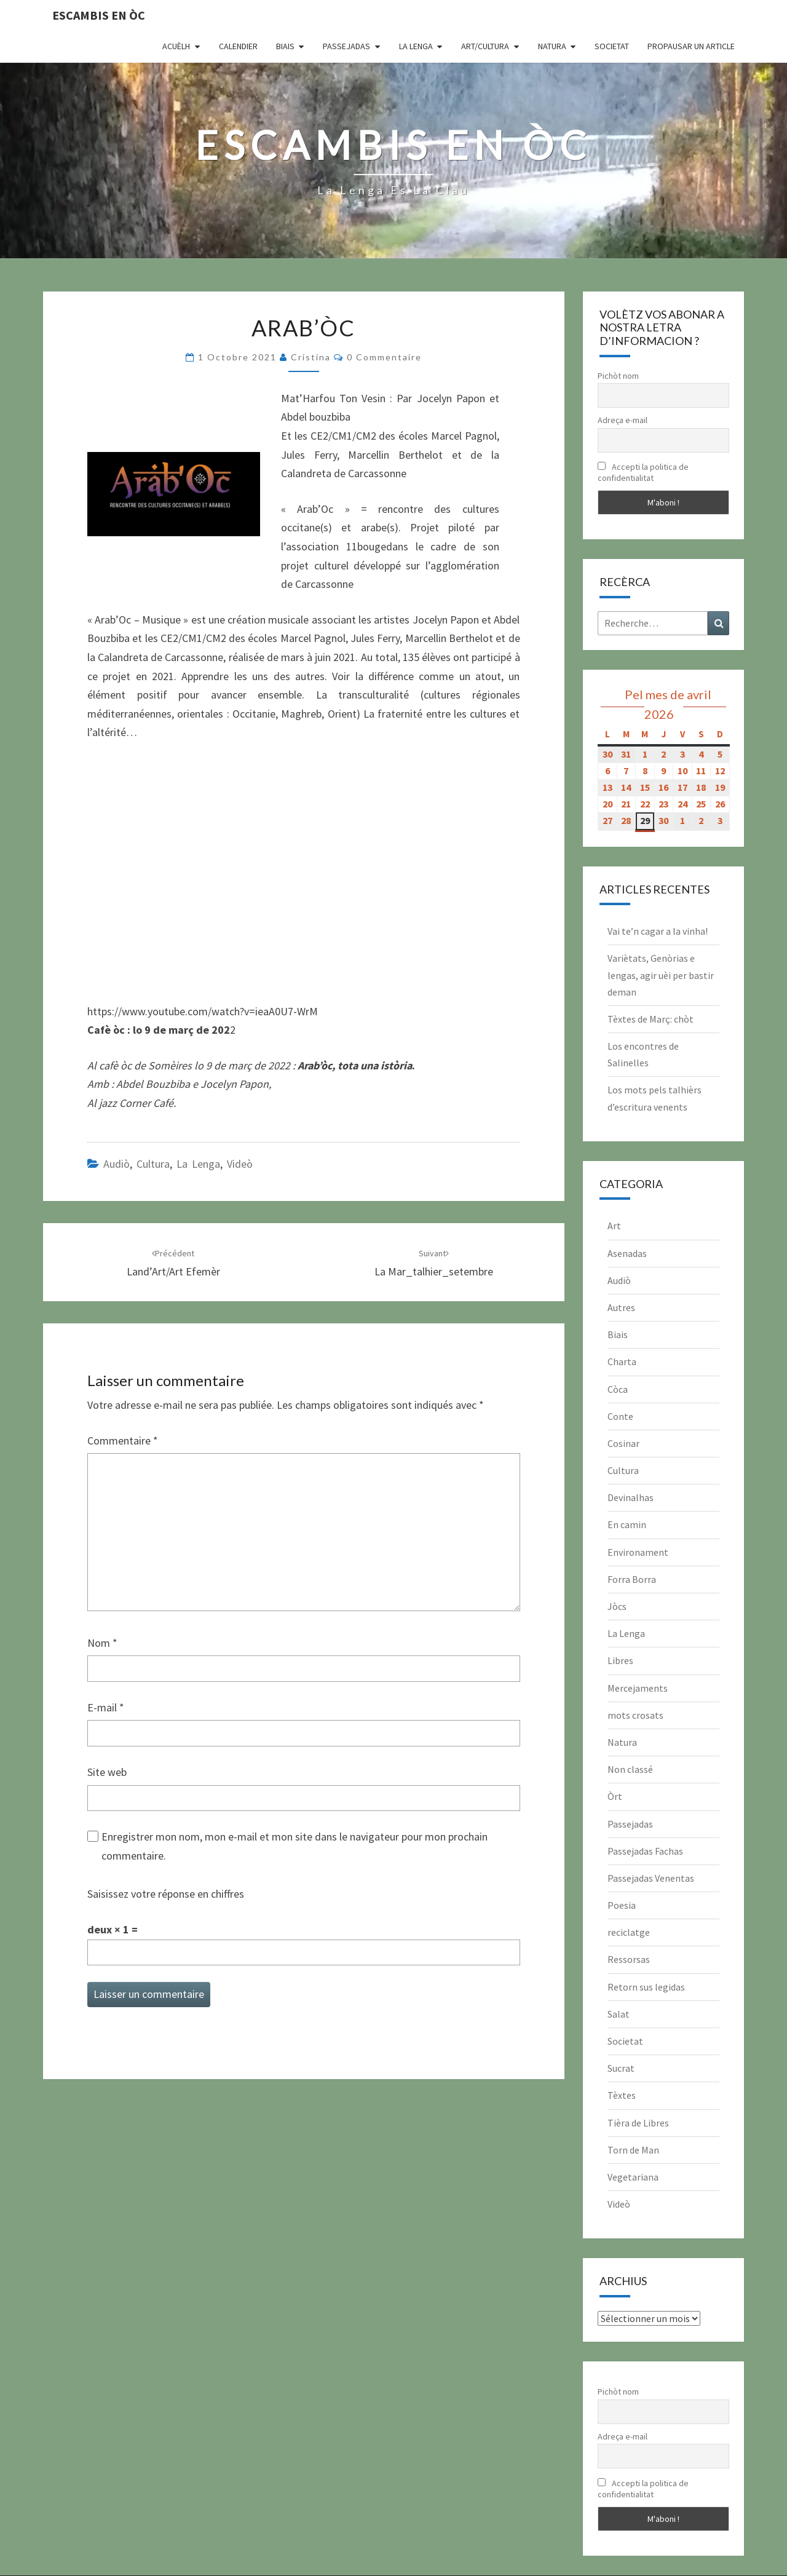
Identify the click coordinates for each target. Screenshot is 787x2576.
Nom (102, 1643)
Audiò (116, 1164)
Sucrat (621, 2068)
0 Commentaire (384, 357)
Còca (617, 1389)
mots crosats (635, 1715)
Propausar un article (691, 46)
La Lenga (416, 46)
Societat (612, 46)
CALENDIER (238, 46)
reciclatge (628, 1932)
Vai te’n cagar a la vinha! (657, 931)
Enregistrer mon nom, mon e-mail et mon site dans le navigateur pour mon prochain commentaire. (294, 1846)
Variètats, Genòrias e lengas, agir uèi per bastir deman (660, 974)
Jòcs (617, 1606)
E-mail (105, 1707)
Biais (285, 46)
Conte (620, 1416)
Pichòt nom (618, 375)
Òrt (614, 1796)
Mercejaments (637, 1688)
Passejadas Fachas (645, 1851)
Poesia (621, 1905)
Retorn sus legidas (646, 1987)
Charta (621, 1361)
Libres (620, 1660)
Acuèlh (176, 46)
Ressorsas (628, 1959)
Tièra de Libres (638, 2123)
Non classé (630, 1769)
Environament (637, 1552)
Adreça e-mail (622, 420)
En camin (626, 1524)
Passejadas (346, 46)
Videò (240, 1164)
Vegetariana (632, 2177)
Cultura (153, 1164)
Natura (552, 46)
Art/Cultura (485, 46)
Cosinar (623, 1443)
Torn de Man (633, 2150)
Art (614, 1225)
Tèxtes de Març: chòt (650, 1019)
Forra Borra (631, 1579)
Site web (107, 1772)
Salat (618, 2014)
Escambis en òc (98, 15)
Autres (621, 1307)
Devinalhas (630, 1497)
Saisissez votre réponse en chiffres (165, 1894)
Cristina (311, 357)
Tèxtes (621, 2095)
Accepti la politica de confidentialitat (643, 472)
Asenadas (627, 1253)
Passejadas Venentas (650, 1878)
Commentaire (122, 1440)
